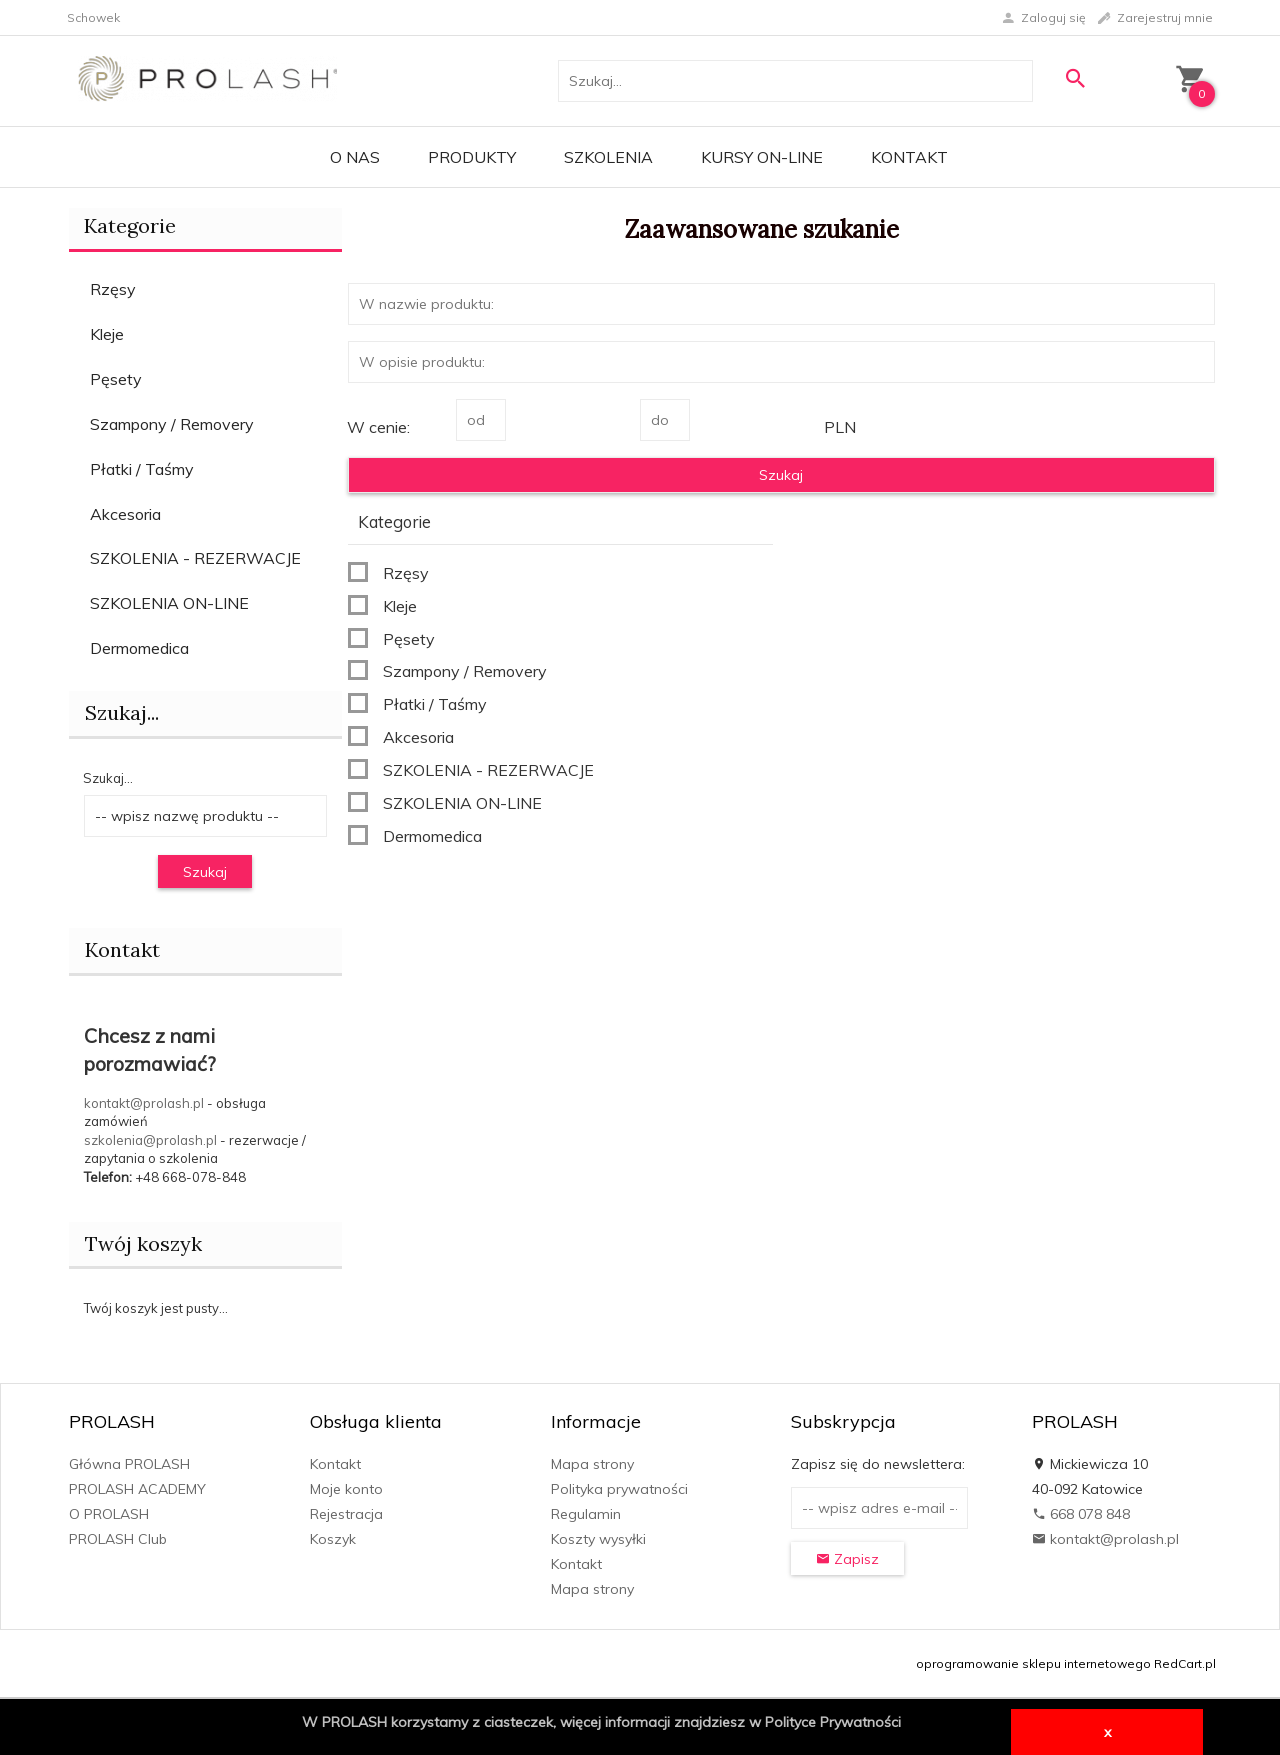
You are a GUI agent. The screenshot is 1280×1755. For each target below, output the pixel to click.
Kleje (107, 334)
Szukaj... (108, 778)
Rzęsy (113, 289)
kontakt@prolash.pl (144, 1103)
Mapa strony (592, 1464)
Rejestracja (346, 1514)
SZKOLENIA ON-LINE (169, 603)
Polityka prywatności (619, 1489)
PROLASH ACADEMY (137, 1489)
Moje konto (346, 1489)
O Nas (355, 157)
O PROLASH (109, 1514)
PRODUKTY (472, 157)
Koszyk (333, 1539)
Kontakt (909, 157)
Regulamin (586, 1514)
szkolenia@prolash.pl (150, 1140)
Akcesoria (125, 514)
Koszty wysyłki (598, 1539)
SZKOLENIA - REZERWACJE (195, 558)
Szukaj (205, 872)
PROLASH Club (118, 1539)
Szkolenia (608, 157)
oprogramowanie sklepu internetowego (1033, 1663)
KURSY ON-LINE (762, 157)
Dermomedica (139, 648)
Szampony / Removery (172, 424)
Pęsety (116, 379)
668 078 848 (1081, 1514)
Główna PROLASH (129, 1464)
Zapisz (847, 1559)
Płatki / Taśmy (142, 469)
